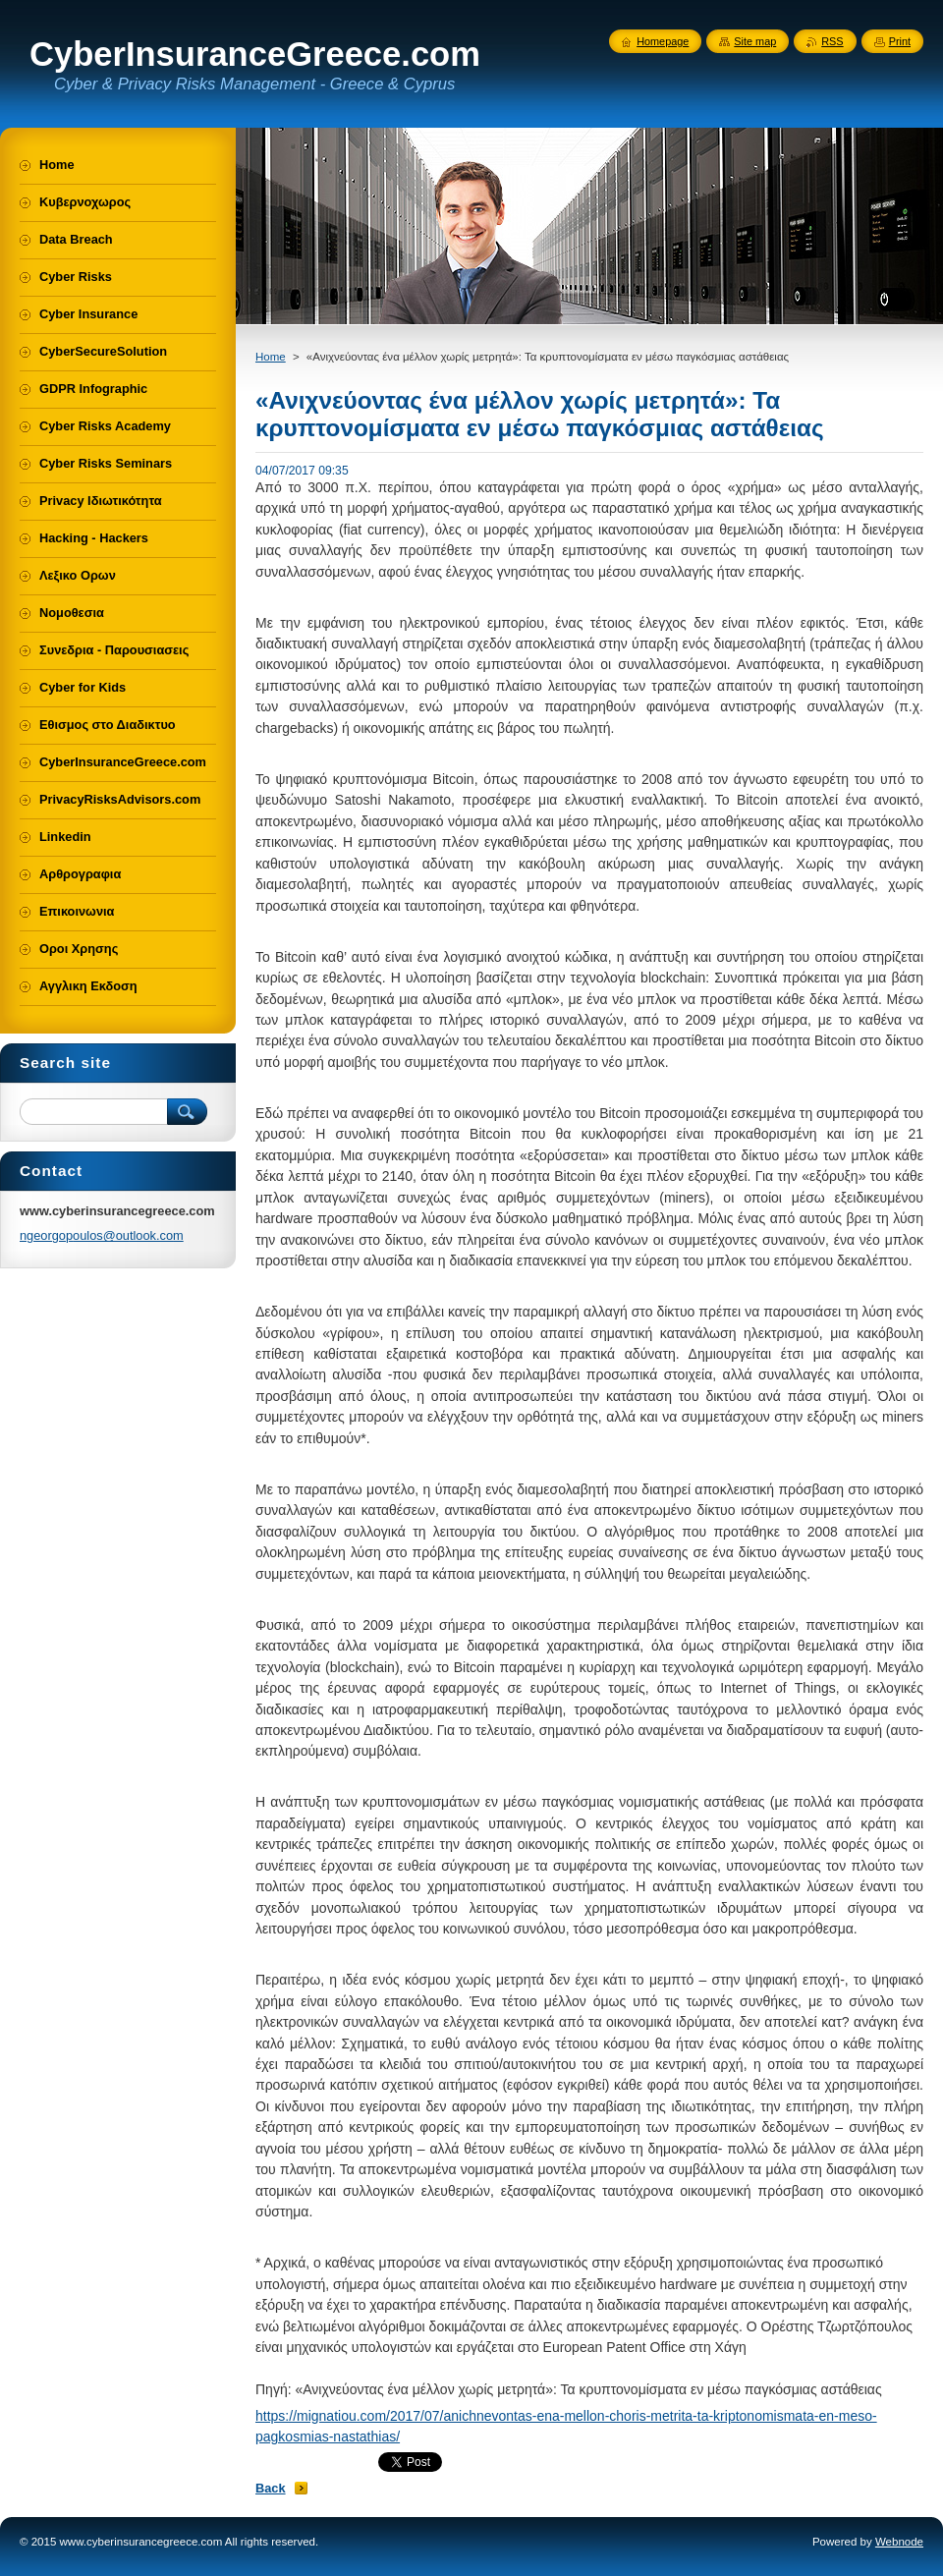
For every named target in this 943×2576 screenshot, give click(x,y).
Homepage (663, 41)
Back (270, 2488)
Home (270, 357)
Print (900, 41)
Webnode (899, 2542)
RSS (832, 41)
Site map (755, 41)
